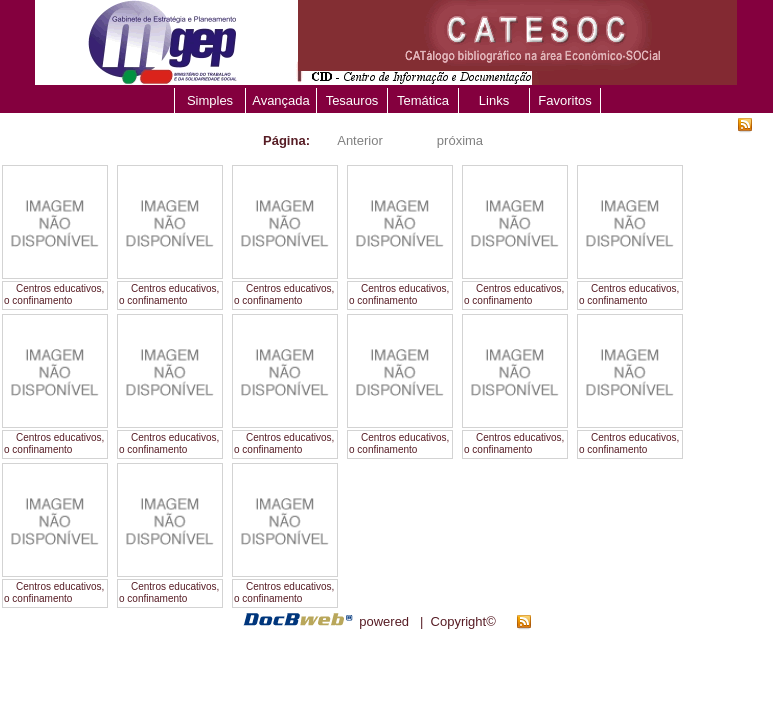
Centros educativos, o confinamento (54, 294)
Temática (423, 100)
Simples (210, 100)
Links (494, 100)
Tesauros (352, 100)
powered (384, 621)
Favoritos (564, 100)
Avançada (281, 100)
